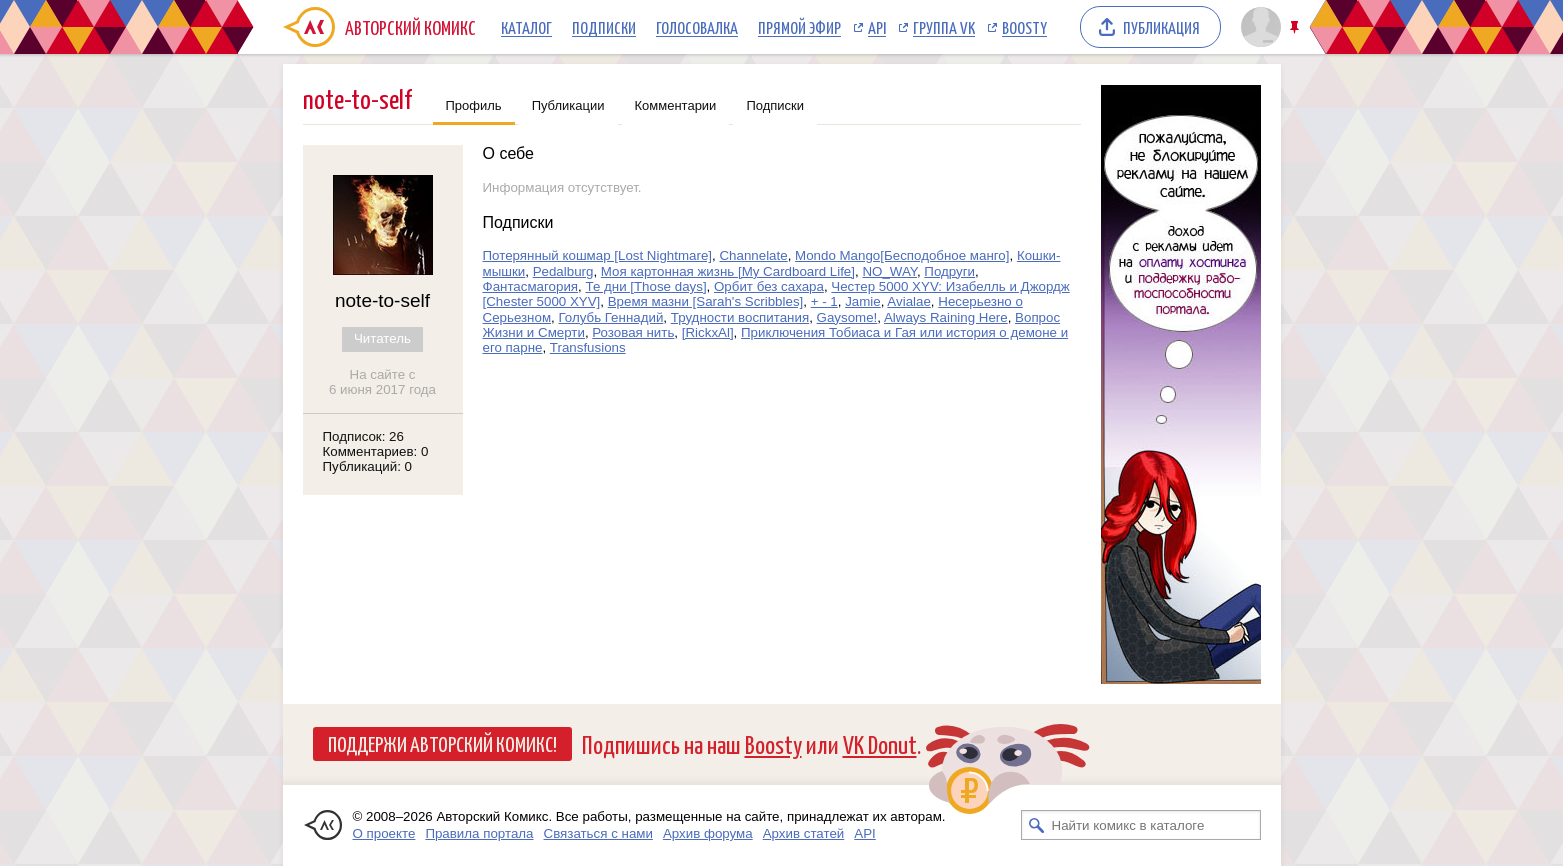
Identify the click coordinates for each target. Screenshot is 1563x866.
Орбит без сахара (769, 286)
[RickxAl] (708, 332)
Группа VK (944, 27)
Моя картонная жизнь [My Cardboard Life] (728, 271)
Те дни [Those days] (645, 286)
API (877, 27)
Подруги (949, 271)
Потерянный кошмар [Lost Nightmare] (598, 255)
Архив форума (708, 833)
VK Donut (880, 743)
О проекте (384, 833)
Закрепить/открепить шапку (1296, 27)
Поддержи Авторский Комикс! (442, 743)
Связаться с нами (598, 833)
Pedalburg (563, 271)
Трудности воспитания (740, 317)
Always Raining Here (946, 317)
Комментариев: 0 (376, 451)
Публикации (568, 105)
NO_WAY (889, 271)
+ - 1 (824, 301)
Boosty (1024, 27)
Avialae (908, 301)
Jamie (863, 301)
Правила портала (479, 833)
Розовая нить (633, 332)
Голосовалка (697, 27)
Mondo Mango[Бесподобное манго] (902, 255)
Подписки (604, 27)
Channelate (753, 255)
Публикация (1161, 27)
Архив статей (804, 833)
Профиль (474, 105)
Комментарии (676, 105)
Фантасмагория (531, 286)
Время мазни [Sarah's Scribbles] (706, 301)
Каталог (526, 27)
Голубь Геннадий (610, 317)
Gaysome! (847, 317)
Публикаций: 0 (368, 466)
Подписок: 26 (363, 436)
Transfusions (588, 347)
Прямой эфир (799, 27)
